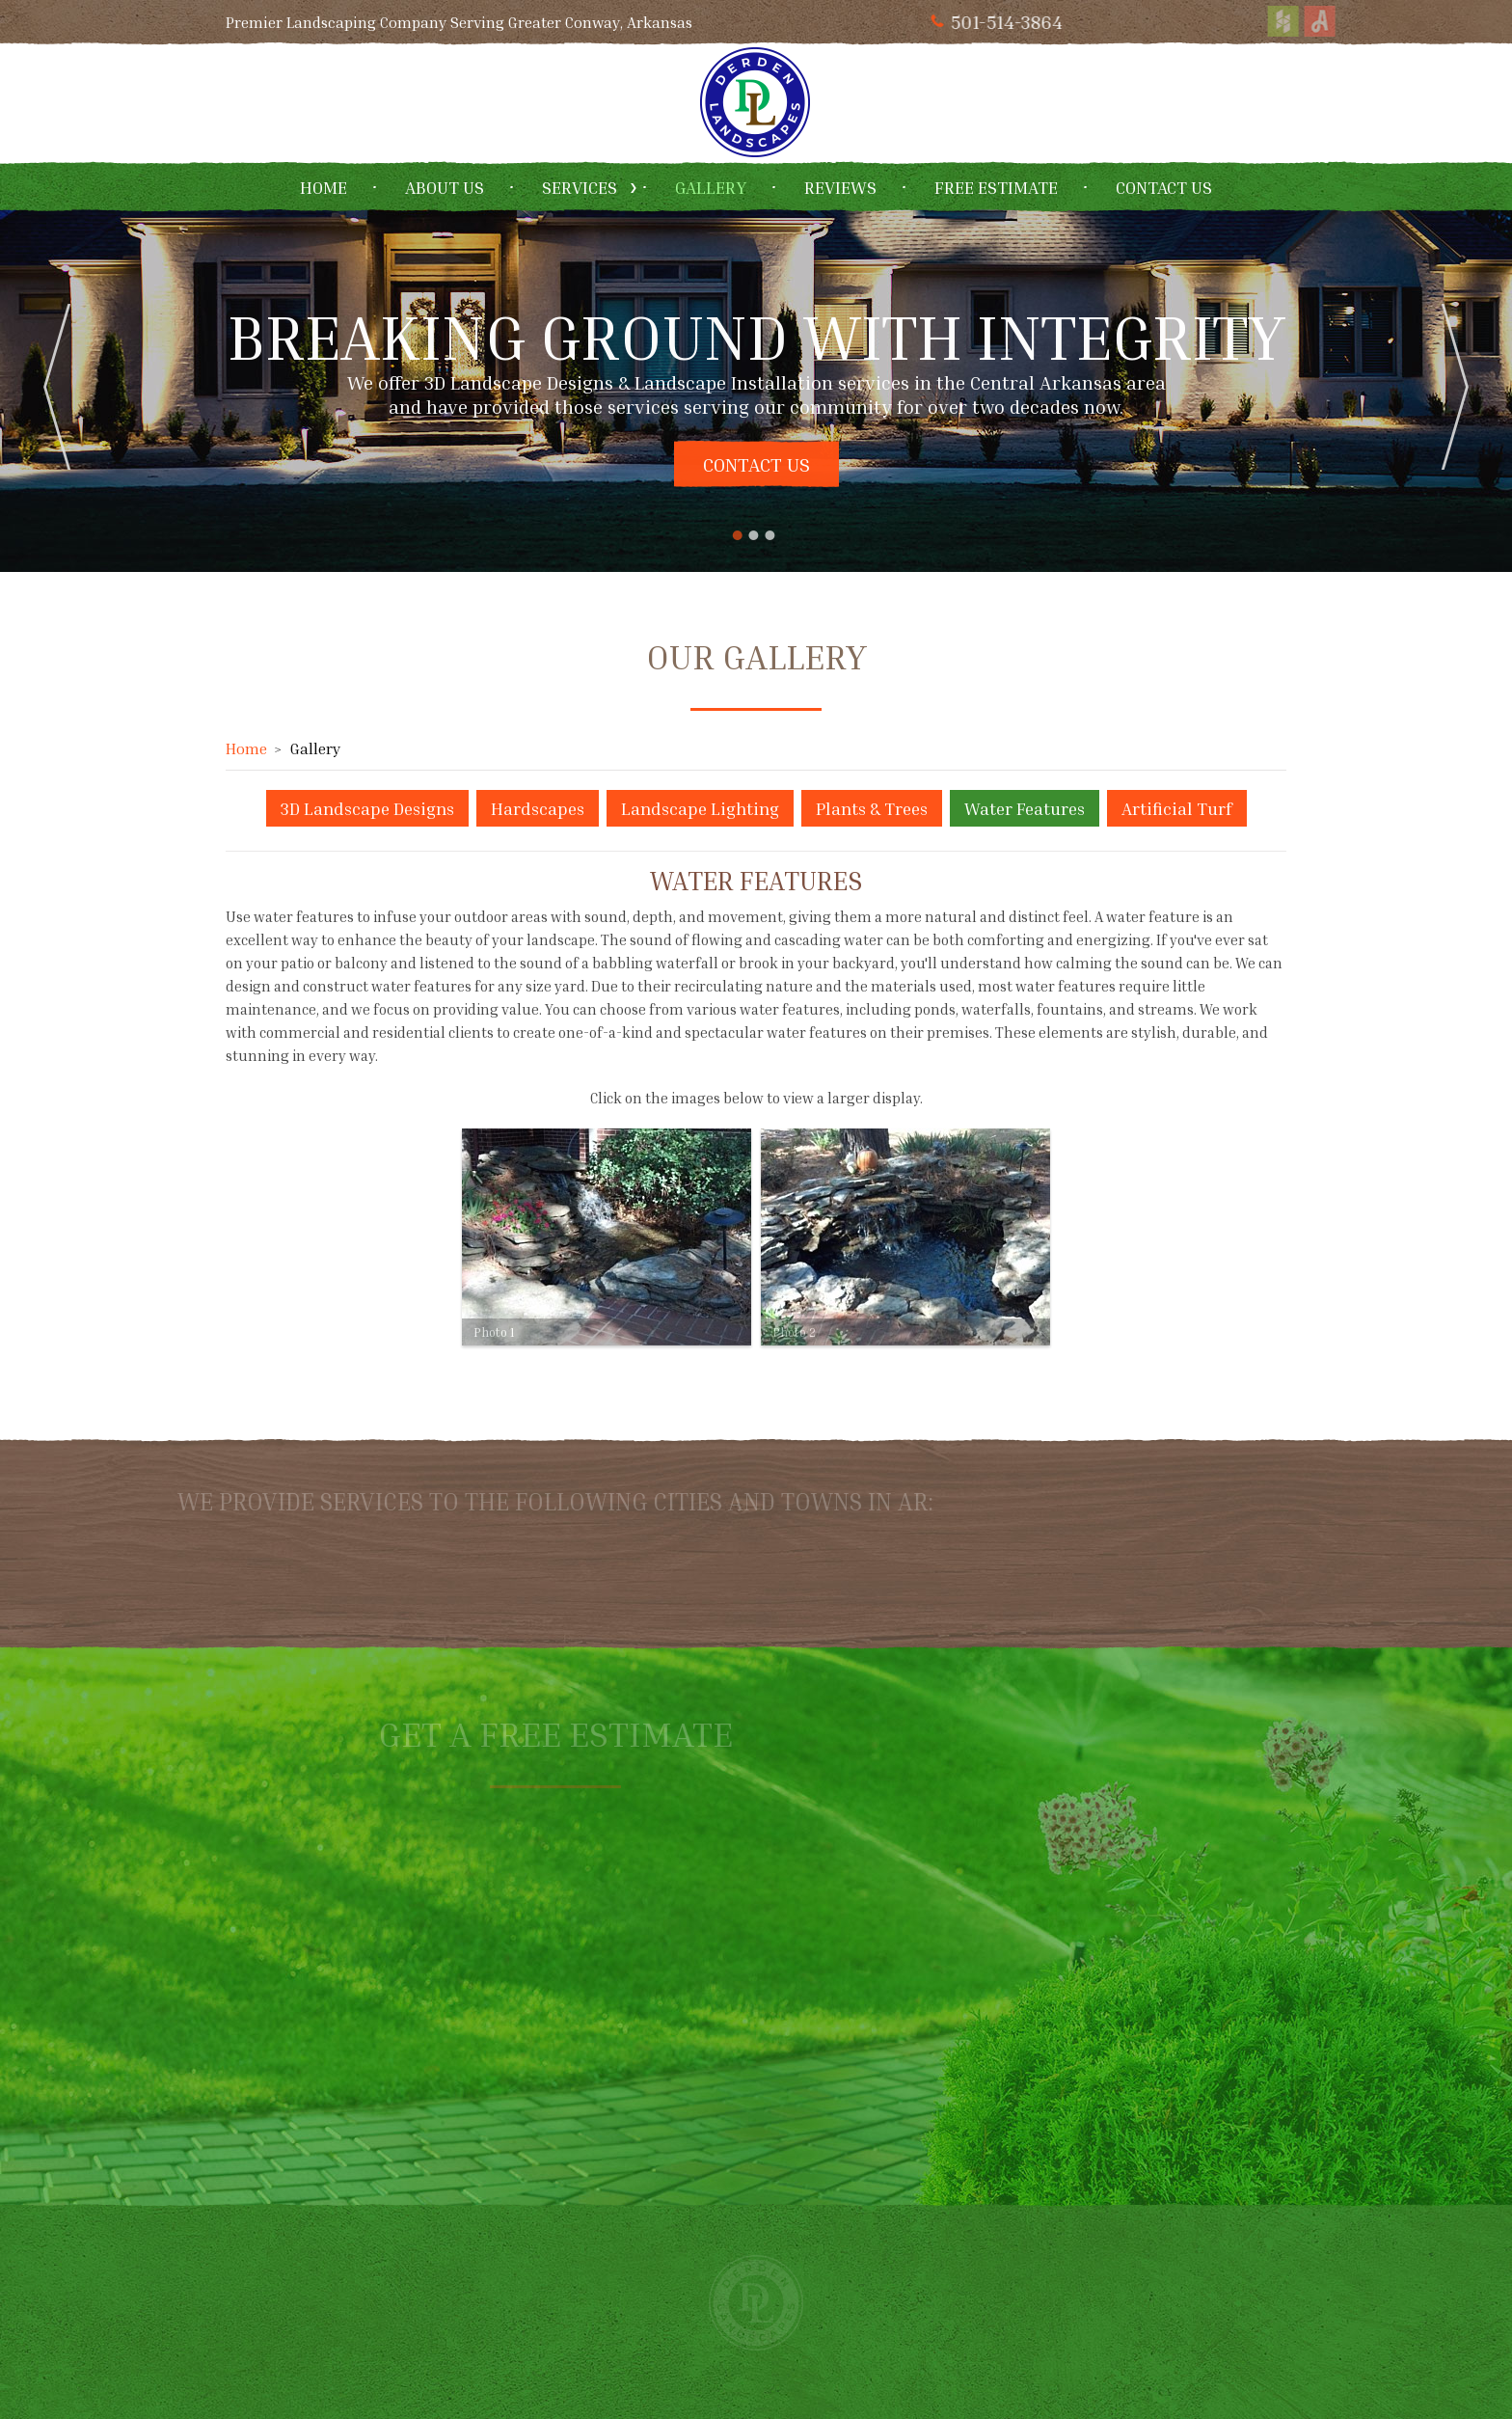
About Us (444, 187)
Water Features (1024, 808)
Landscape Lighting (700, 808)
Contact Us (1164, 187)
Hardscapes (537, 808)
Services (579, 187)
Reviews (840, 187)
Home (323, 187)
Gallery (710, 187)
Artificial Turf (1176, 808)
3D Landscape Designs (367, 808)
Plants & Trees (872, 808)
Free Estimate (996, 187)
